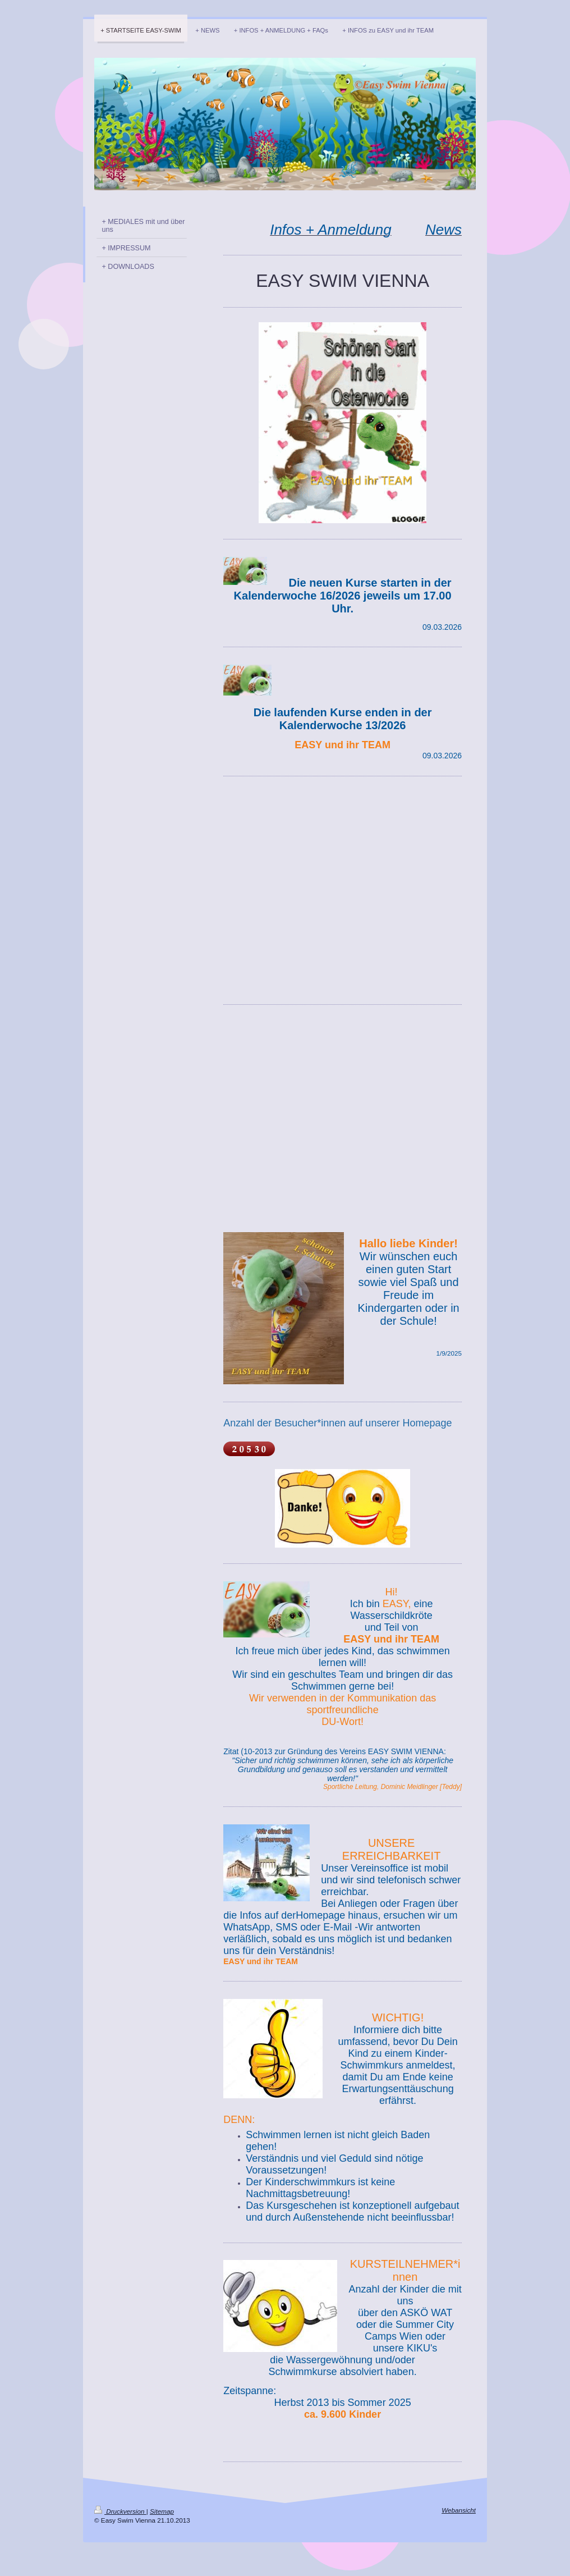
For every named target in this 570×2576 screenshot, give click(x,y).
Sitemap (162, 2511)
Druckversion (120, 2511)
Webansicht (459, 2510)
